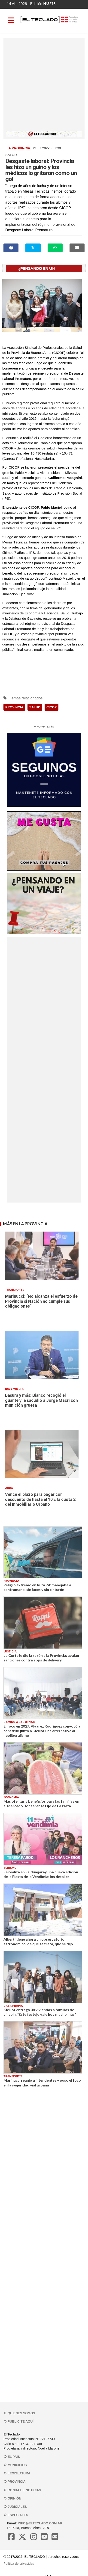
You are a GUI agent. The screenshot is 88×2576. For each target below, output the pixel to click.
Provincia (14, 2481)
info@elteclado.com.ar (40, 2523)
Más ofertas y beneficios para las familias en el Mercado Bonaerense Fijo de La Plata (41, 1803)
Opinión (12, 2498)
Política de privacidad (18, 2563)
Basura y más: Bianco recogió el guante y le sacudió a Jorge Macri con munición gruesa (41, 1400)
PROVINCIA (14, 707)
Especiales (15, 2515)
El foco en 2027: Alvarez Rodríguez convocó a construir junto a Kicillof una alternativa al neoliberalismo (41, 1731)
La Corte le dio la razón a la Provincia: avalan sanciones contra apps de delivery (41, 1657)
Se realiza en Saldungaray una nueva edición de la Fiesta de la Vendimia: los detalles (40, 1874)
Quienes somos (19, 2413)
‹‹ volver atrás (44, 726)
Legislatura (16, 2473)
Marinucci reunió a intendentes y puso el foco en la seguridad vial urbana (42, 2082)
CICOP (51, 707)
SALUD (34, 707)
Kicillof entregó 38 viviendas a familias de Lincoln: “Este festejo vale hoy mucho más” (39, 2011)
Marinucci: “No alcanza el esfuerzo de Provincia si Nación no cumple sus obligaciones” (41, 1301)
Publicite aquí (18, 2421)
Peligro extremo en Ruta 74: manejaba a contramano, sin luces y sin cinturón (37, 1587)
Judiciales (15, 2507)
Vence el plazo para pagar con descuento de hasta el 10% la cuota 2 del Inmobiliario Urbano (40, 1499)
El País (11, 2457)
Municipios (15, 2465)
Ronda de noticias (22, 2490)
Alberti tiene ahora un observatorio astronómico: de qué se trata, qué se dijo (38, 1941)
